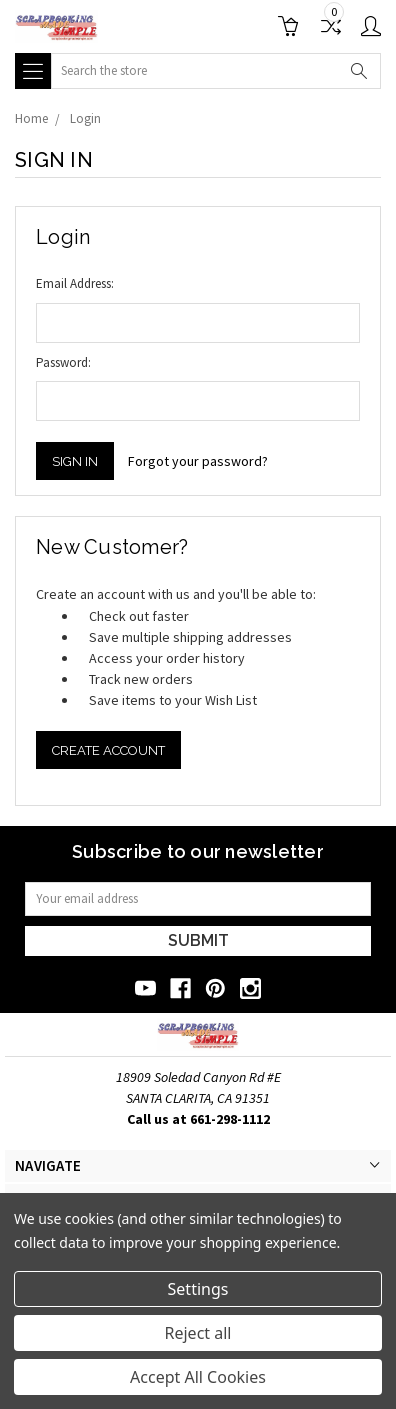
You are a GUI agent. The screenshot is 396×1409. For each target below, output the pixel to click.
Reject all (198, 1333)
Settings (198, 1289)
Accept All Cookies (198, 1377)
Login (85, 118)
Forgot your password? (198, 461)
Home (31, 118)
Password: (63, 362)
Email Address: (75, 283)
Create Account (108, 750)
